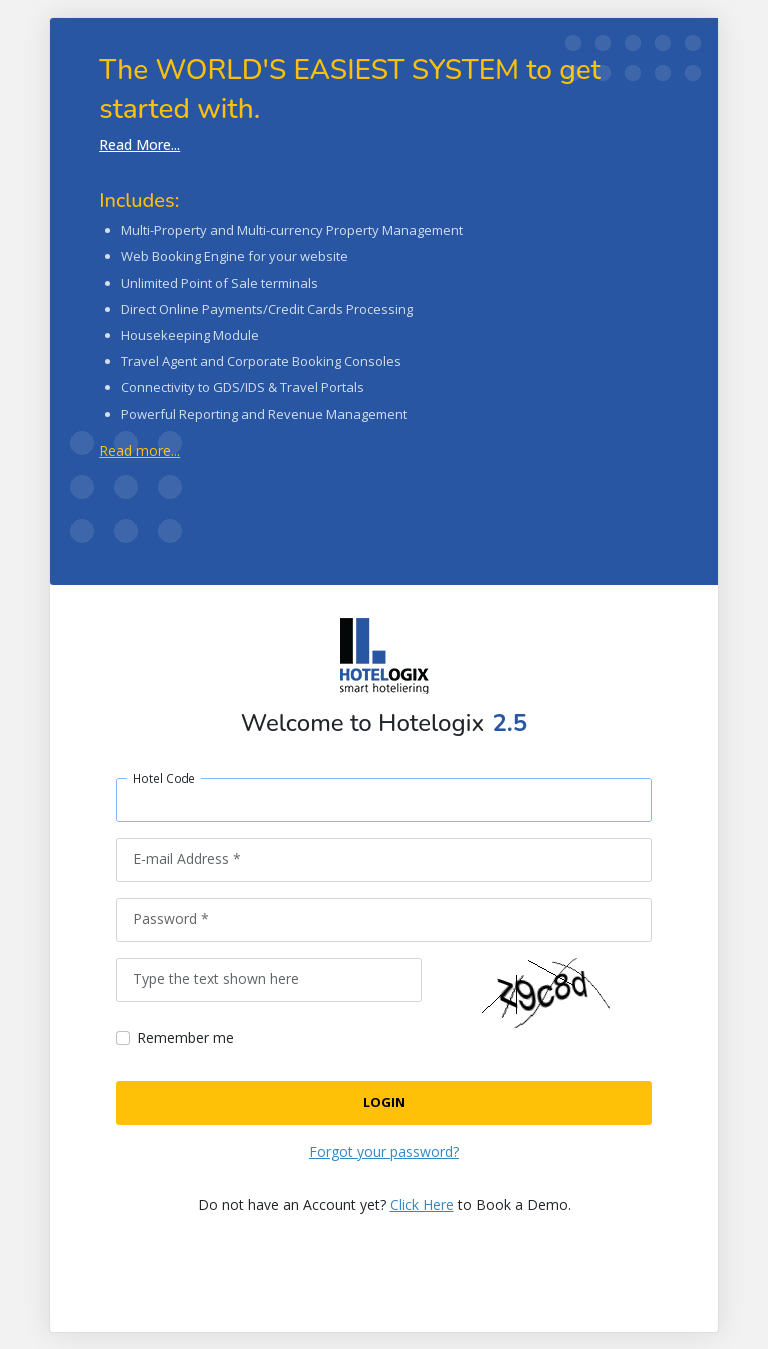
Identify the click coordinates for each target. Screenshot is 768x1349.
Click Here (422, 1204)
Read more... (139, 450)
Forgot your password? (384, 1151)
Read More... (139, 144)
